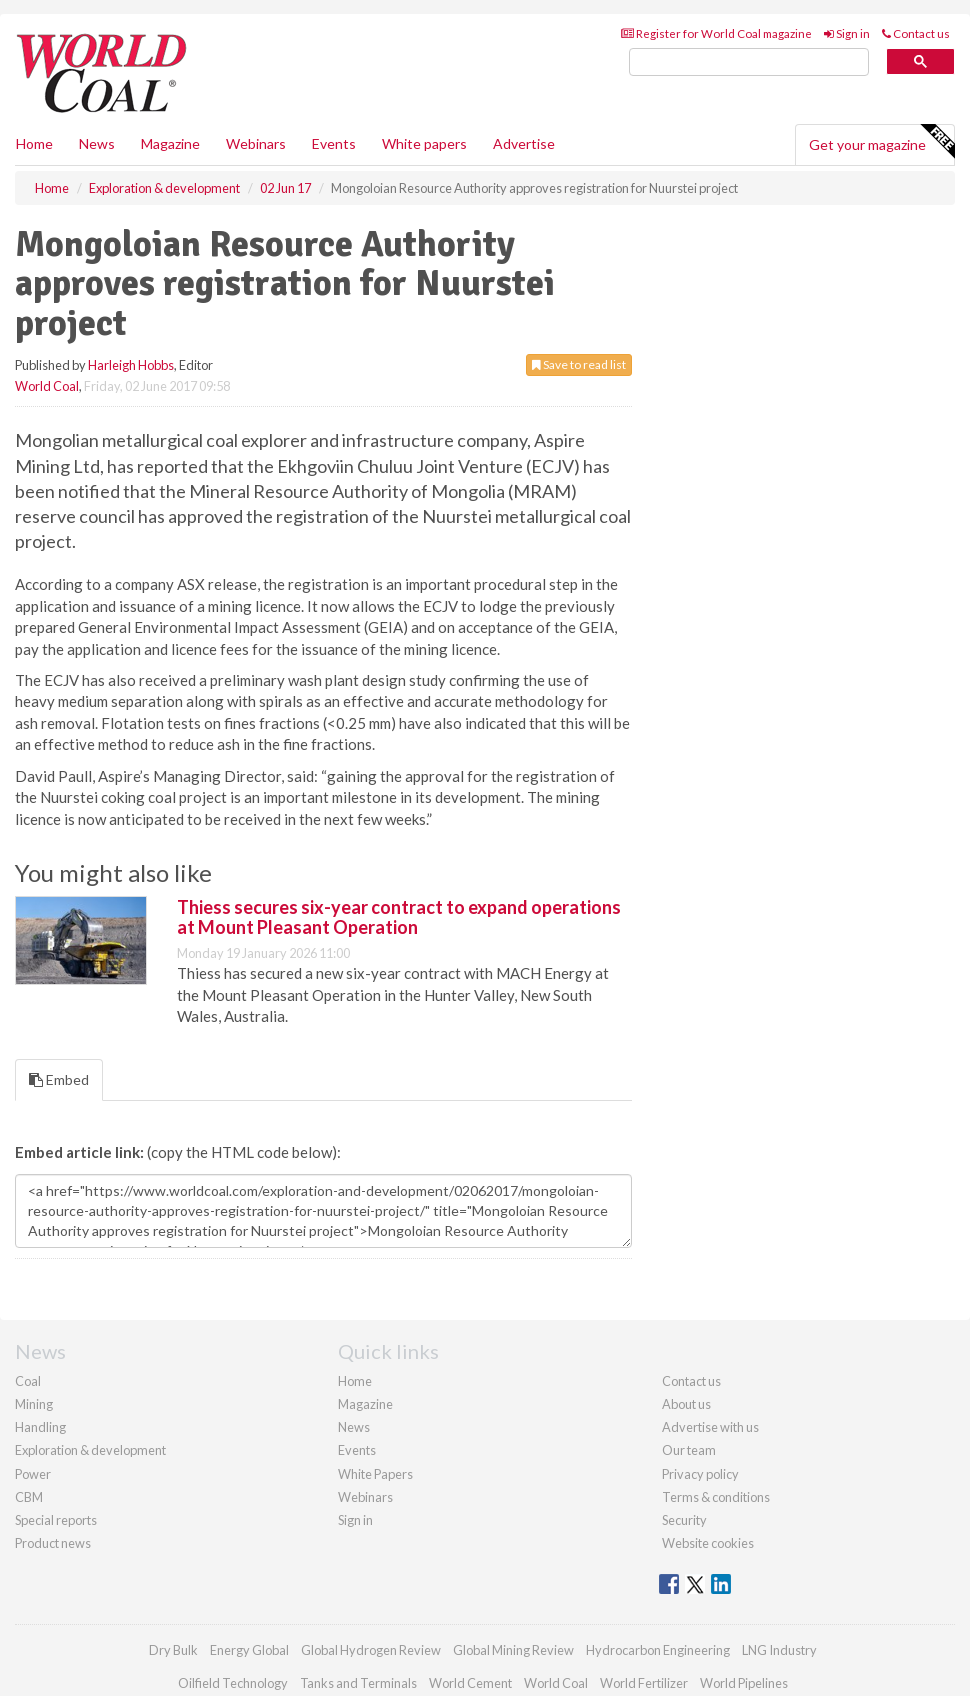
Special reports (56, 1520)
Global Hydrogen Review (371, 1650)
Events (334, 143)
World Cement (470, 1683)
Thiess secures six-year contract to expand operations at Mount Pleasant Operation (399, 917)
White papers (424, 143)
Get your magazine (881, 142)
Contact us (916, 33)
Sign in (847, 33)
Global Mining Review (513, 1650)
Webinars (256, 143)
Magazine (170, 143)
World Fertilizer (644, 1683)
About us (686, 1404)
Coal (28, 1381)
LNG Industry (779, 1650)
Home (34, 143)
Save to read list (579, 364)
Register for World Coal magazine (716, 33)
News (354, 1427)
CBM (29, 1497)
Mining (34, 1404)
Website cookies (708, 1543)
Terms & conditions (716, 1497)
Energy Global (249, 1650)
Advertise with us (710, 1427)
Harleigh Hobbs (131, 365)
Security (684, 1520)
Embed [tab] (59, 1079)
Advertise (524, 143)
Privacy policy (700, 1474)
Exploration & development (90, 1450)
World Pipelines (744, 1683)
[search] (749, 62)
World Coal (47, 386)
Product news (53, 1543)
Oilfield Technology (233, 1683)
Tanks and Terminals (358, 1683)
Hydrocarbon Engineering (658, 1650)
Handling (40, 1427)
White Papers (375, 1474)
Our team (689, 1450)
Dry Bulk (173, 1650)
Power (33, 1474)
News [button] (97, 143)
